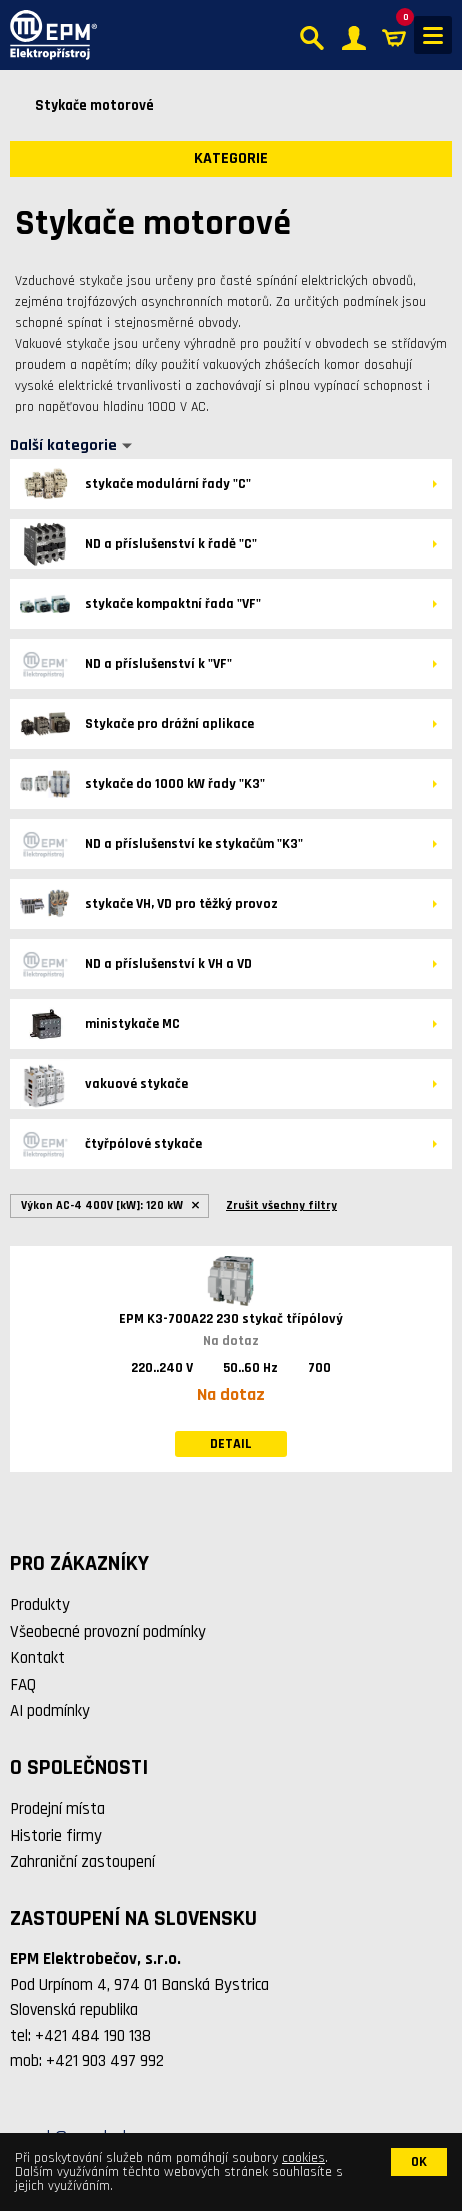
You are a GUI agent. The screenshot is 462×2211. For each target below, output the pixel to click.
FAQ (23, 1685)
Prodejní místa (57, 1809)
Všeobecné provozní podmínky (108, 1632)
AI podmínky (50, 1711)
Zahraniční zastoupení (82, 1862)
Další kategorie (63, 446)
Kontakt (37, 1658)
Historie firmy (56, 1836)
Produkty (40, 1605)
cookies (303, 2158)
